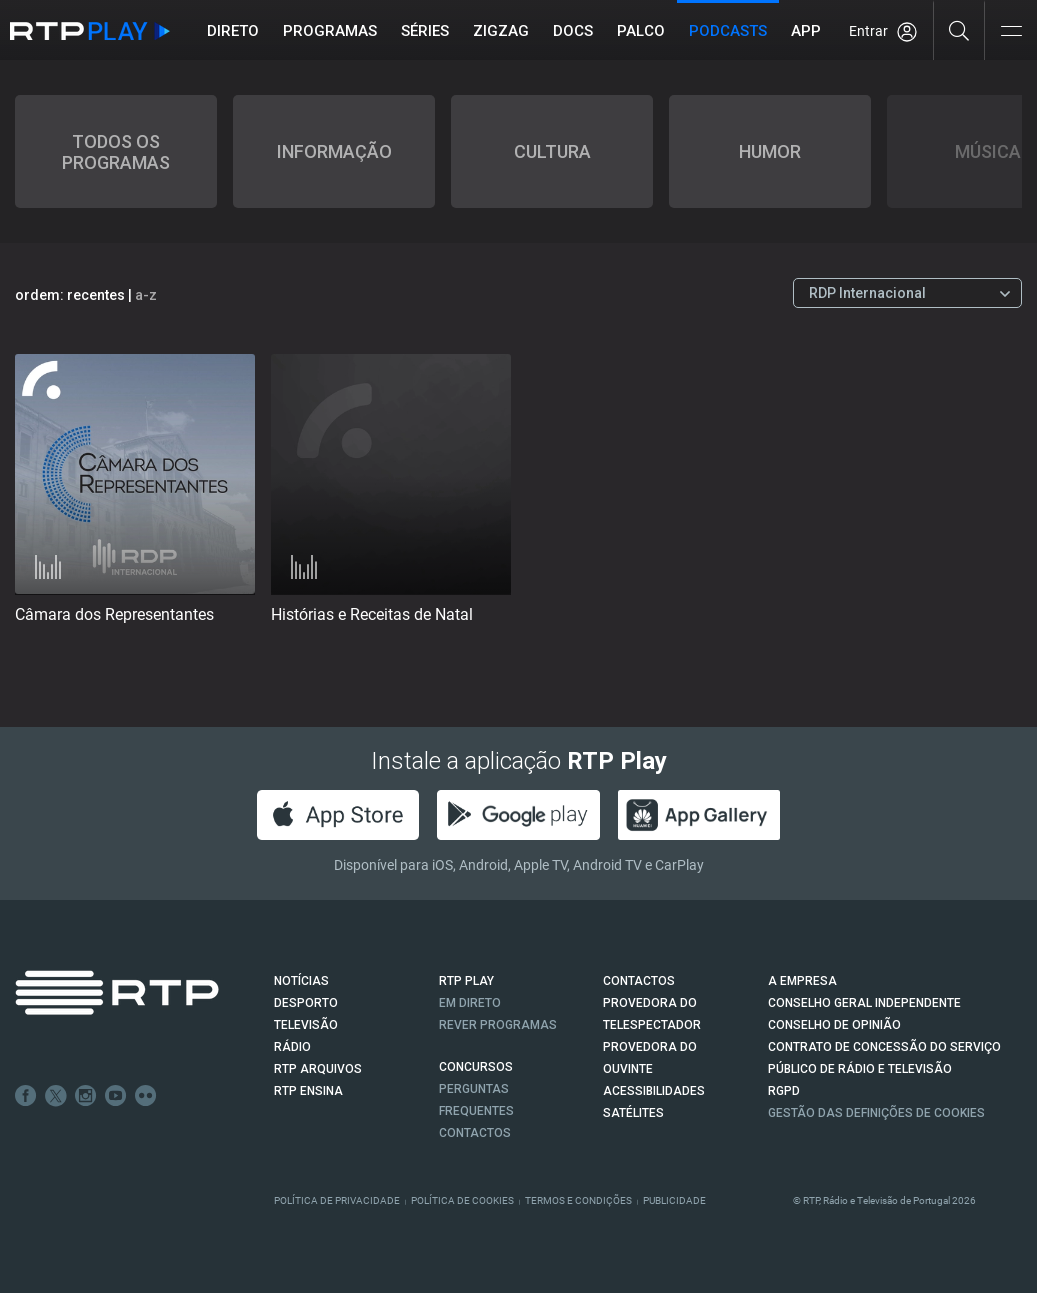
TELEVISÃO (306, 1025)
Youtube (116, 1096)
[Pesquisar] (959, 30)
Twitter (56, 1096)
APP (806, 31)
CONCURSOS (476, 1067)
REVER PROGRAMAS (498, 1025)
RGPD (784, 1091)
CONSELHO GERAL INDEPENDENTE (864, 1003)
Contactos (475, 1133)
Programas (330, 31)
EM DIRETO (470, 1003)
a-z (146, 295)
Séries (425, 31)
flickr (146, 1096)
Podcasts (728, 31)
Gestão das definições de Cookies (876, 1113)
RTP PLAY (466, 981)
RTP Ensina (308, 1091)
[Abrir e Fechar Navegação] (1011, 32)
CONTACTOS (639, 981)
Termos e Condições (578, 1200)
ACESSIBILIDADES (654, 1091)
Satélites (633, 1113)
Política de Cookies (462, 1200)
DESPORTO (306, 1003)
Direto (233, 31)
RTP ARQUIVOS (318, 1069)
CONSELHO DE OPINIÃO (834, 1025)
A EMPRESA (802, 981)
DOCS (573, 31)
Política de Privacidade (337, 1200)
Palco (641, 31)
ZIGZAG (501, 31)
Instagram (86, 1096)
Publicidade (674, 1200)
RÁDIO (292, 1047)
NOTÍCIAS (301, 981)
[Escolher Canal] (907, 293)
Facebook (26, 1096)
